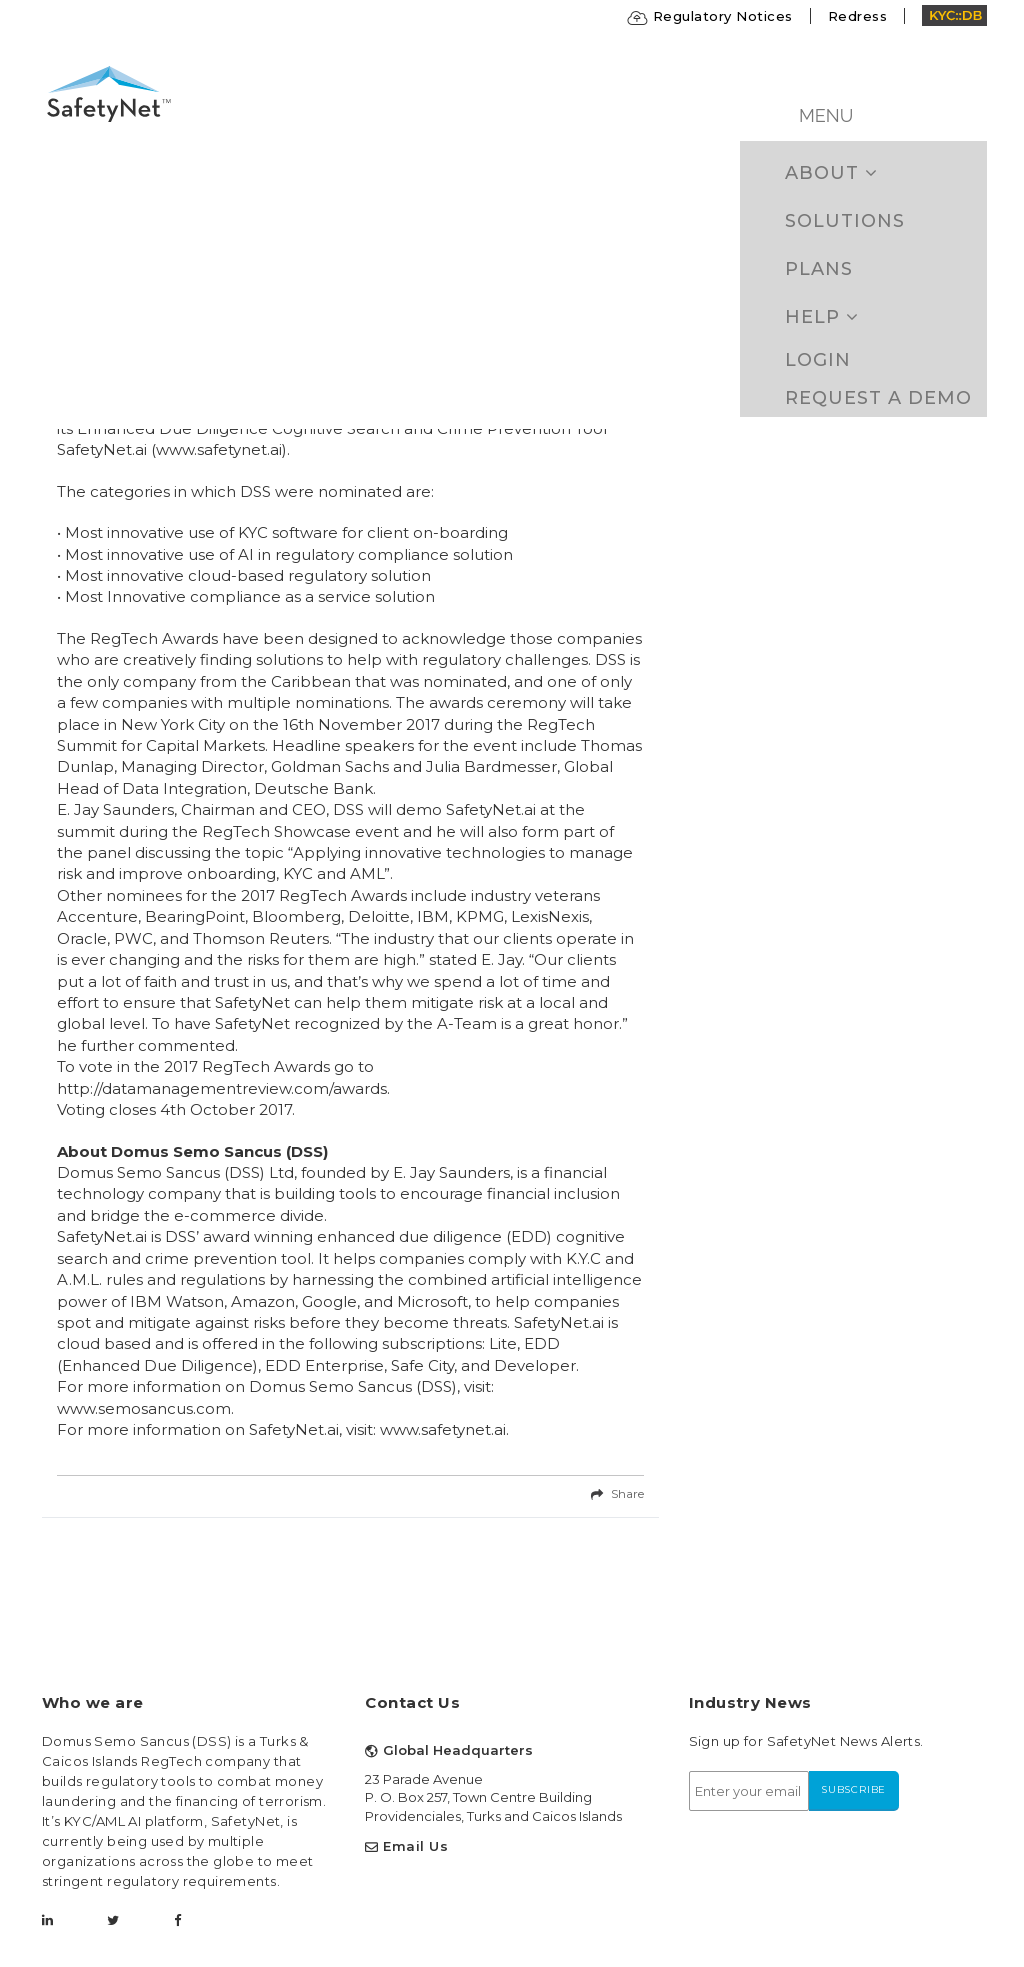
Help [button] (822, 317)
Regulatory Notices (710, 16)
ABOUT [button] (831, 173)
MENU (826, 115)
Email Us (415, 1846)
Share (627, 1493)
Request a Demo (878, 398)
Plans (819, 269)
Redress (858, 16)
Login (818, 360)
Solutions (845, 221)
